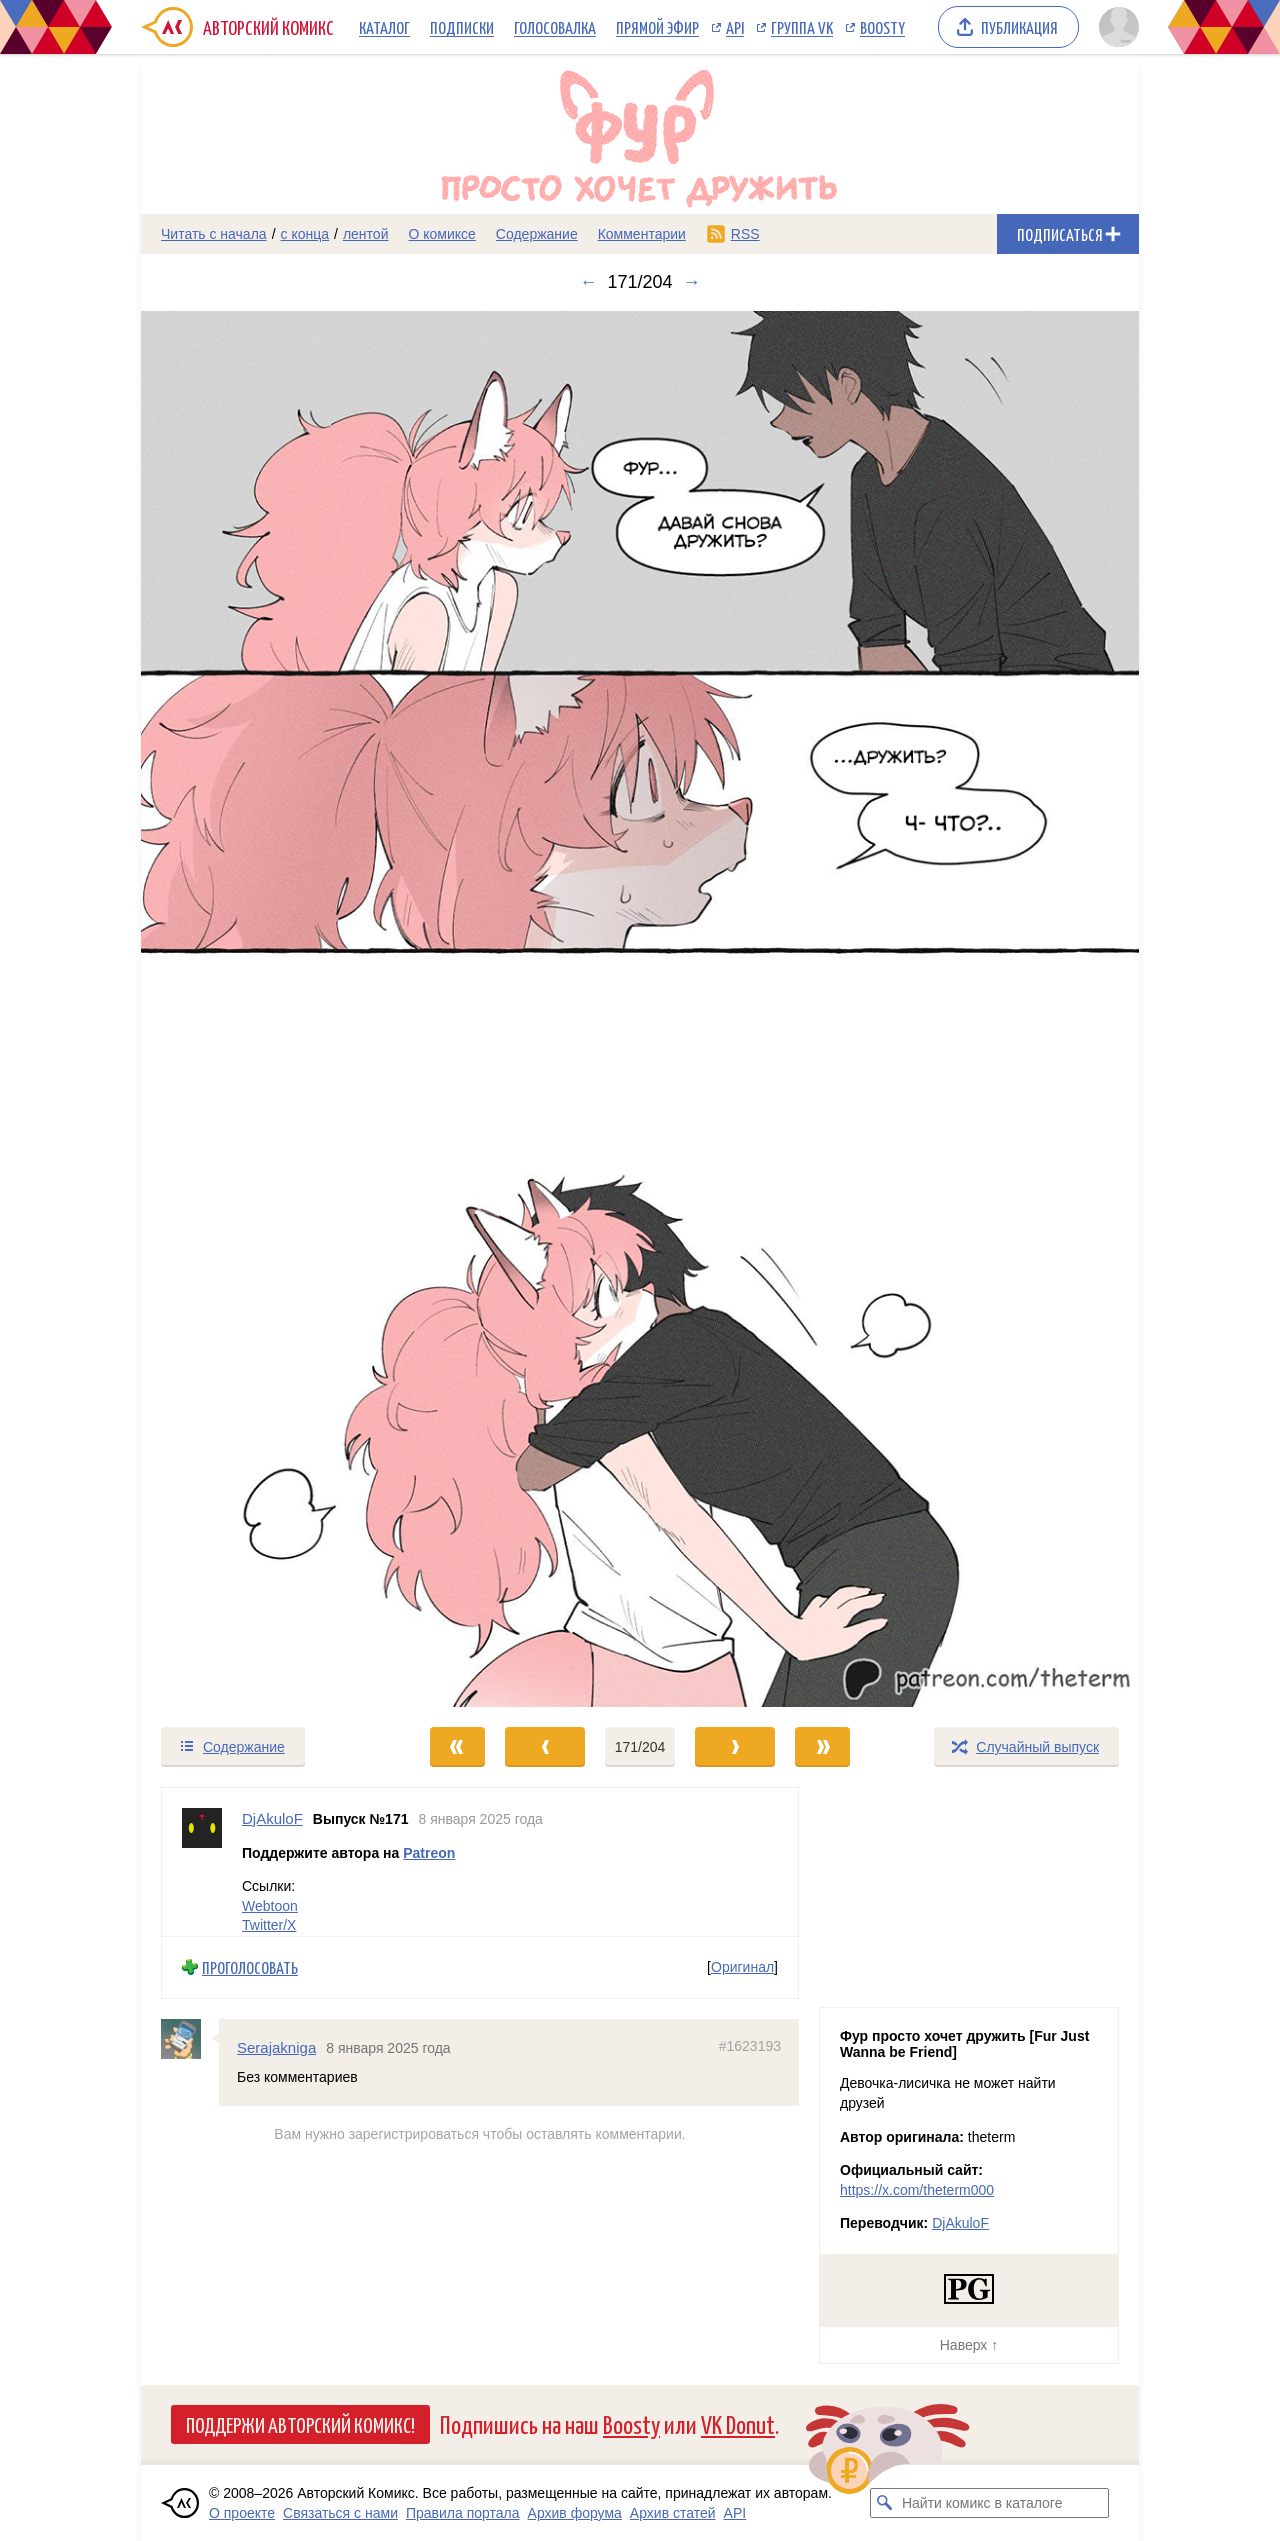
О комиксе (441, 234)
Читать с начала (214, 234)
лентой (366, 234)
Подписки (462, 27)
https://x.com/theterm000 (917, 2190)
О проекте (242, 2513)
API (735, 27)
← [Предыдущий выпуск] (588, 282)
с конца (305, 234)
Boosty (882, 27)
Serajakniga (276, 2047)
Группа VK (802, 27)
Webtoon (270, 1906)
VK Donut (738, 2423)
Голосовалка (555, 27)
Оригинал (742, 1968)
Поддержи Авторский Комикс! (300, 2424)
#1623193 (750, 2046)
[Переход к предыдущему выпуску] (266, 1009)
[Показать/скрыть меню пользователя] (1115, 27)
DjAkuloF (960, 2223)
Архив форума (575, 2513)
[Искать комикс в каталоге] (885, 2503)
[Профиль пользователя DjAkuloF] (202, 1862)
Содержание (537, 234)
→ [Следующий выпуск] (692, 282)
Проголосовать (250, 1967)
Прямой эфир (657, 27)
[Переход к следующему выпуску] (640, 1009)
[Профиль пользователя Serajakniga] (190, 2039)
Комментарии (642, 234)
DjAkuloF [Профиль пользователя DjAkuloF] (272, 1818)
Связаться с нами (340, 2513)
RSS (745, 234)
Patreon (429, 1853)
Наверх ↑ (969, 2345)
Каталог (384, 27)
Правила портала (463, 2513)
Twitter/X (269, 1926)
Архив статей (673, 2513)
